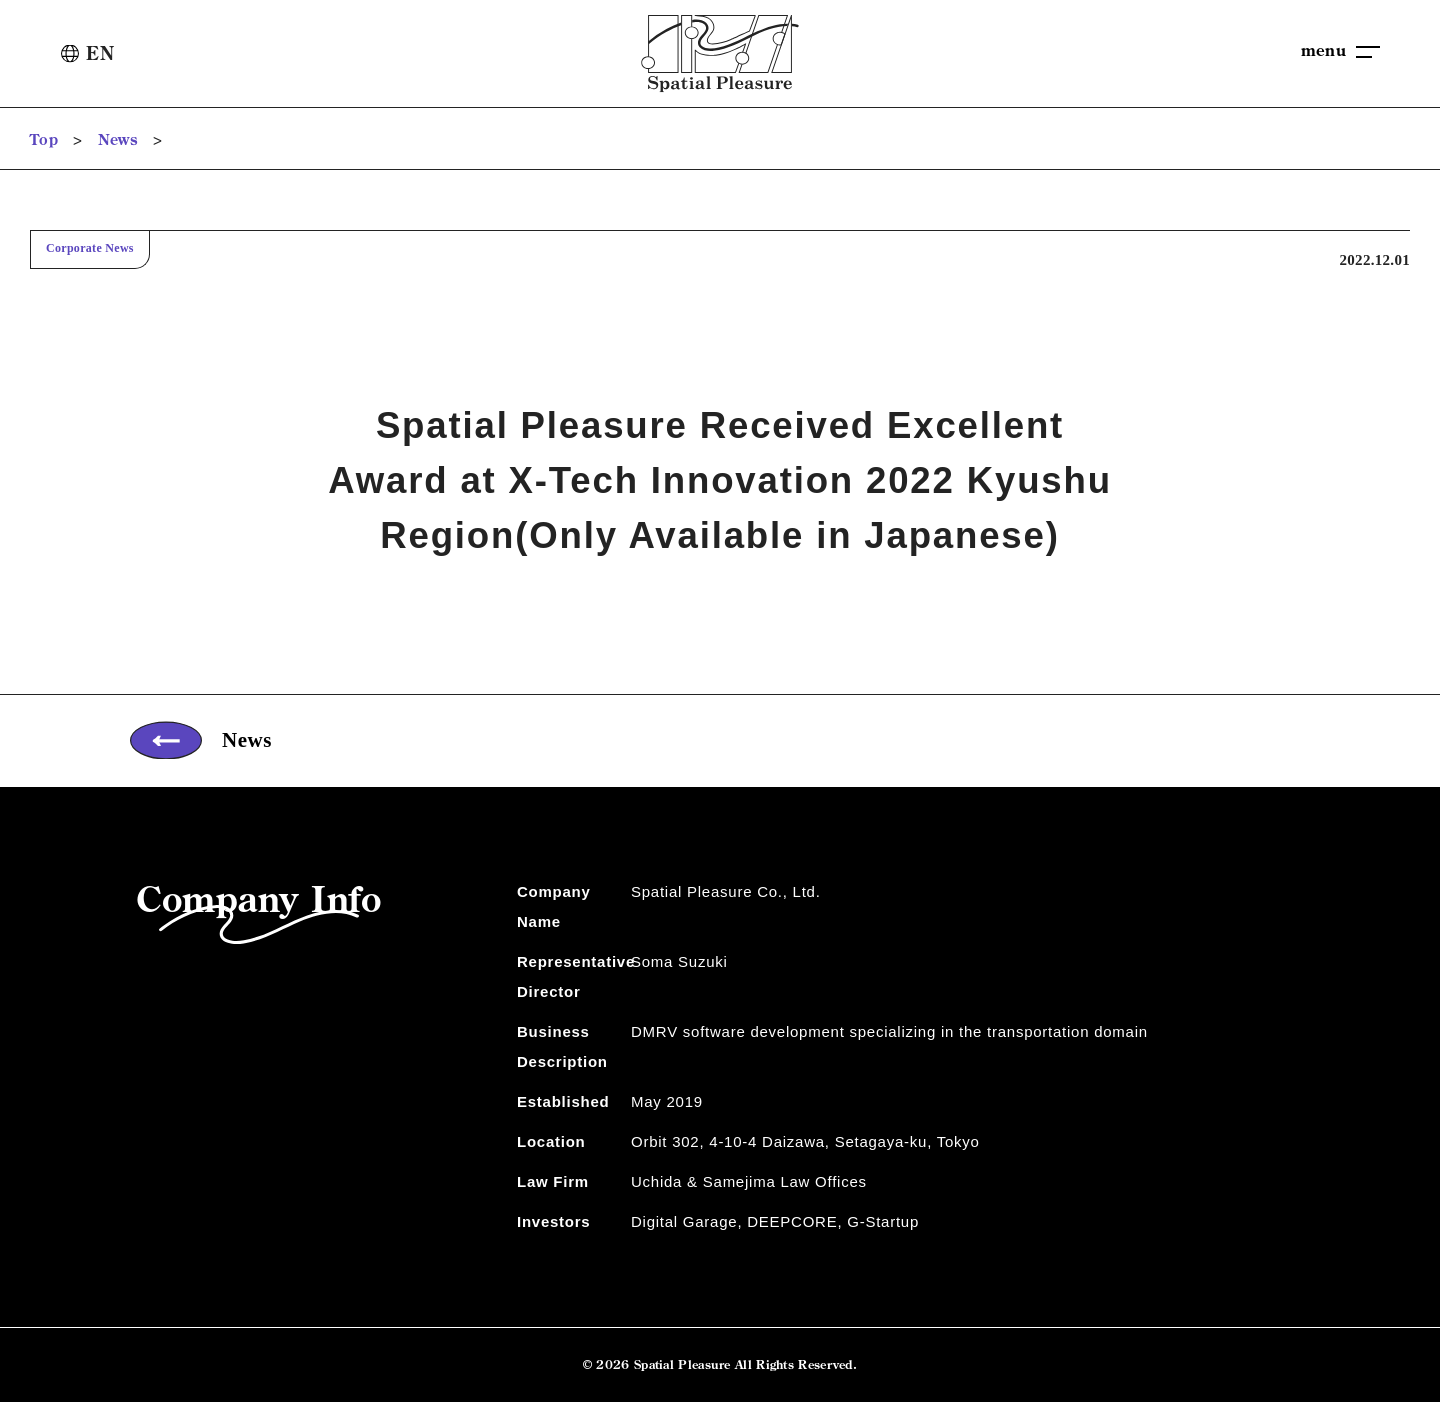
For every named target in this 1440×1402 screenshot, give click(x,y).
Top (44, 139)
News (118, 139)
